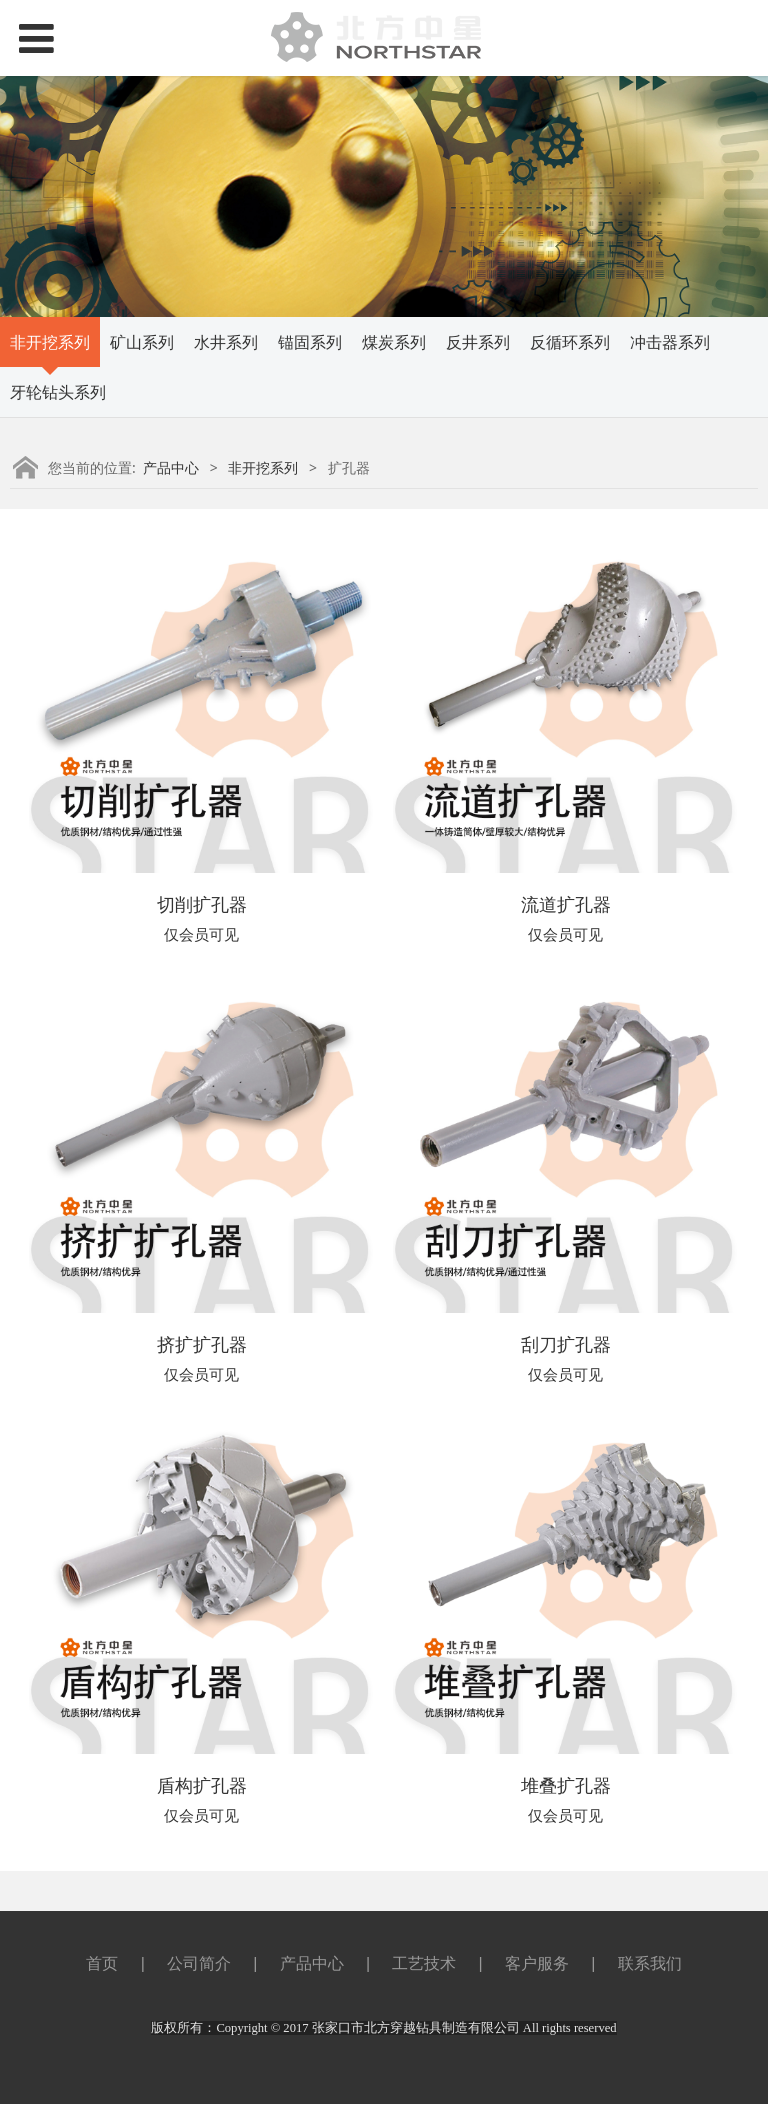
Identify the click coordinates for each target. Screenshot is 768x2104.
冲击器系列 (670, 342)
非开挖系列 (50, 342)
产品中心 (171, 467)
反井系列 (478, 342)
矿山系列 (142, 342)
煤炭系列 (394, 342)
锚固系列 (310, 342)
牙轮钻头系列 (58, 392)
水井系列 (226, 342)
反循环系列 (570, 342)
